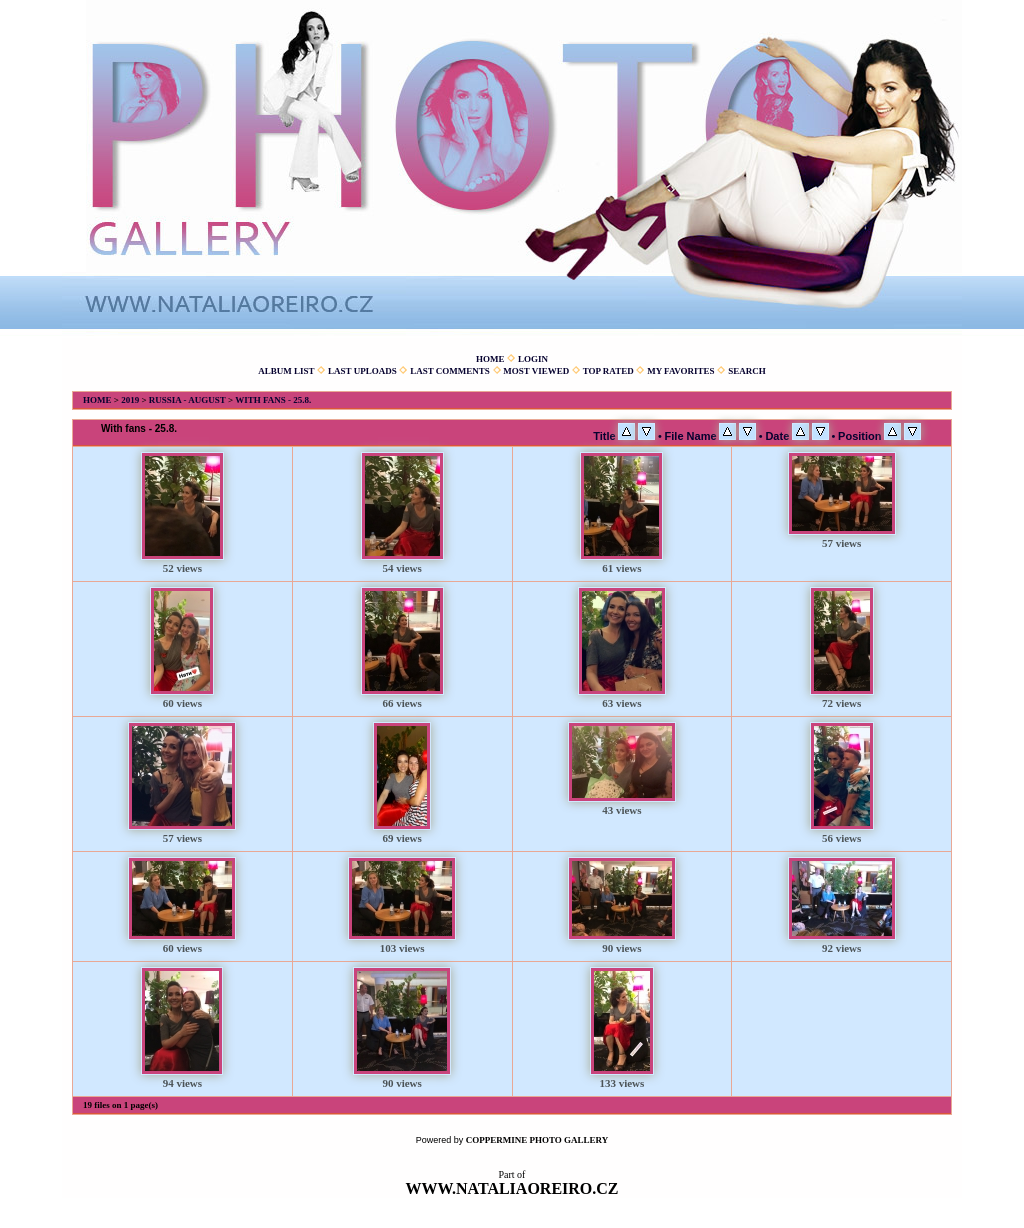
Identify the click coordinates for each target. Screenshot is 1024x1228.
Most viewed (536, 371)
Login (533, 359)
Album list (286, 371)
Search (747, 371)
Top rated (608, 371)
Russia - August (187, 400)
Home (490, 359)
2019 (130, 400)
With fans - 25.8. (273, 400)
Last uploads (362, 371)
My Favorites (680, 371)
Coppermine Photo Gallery (537, 1140)
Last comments (450, 371)
